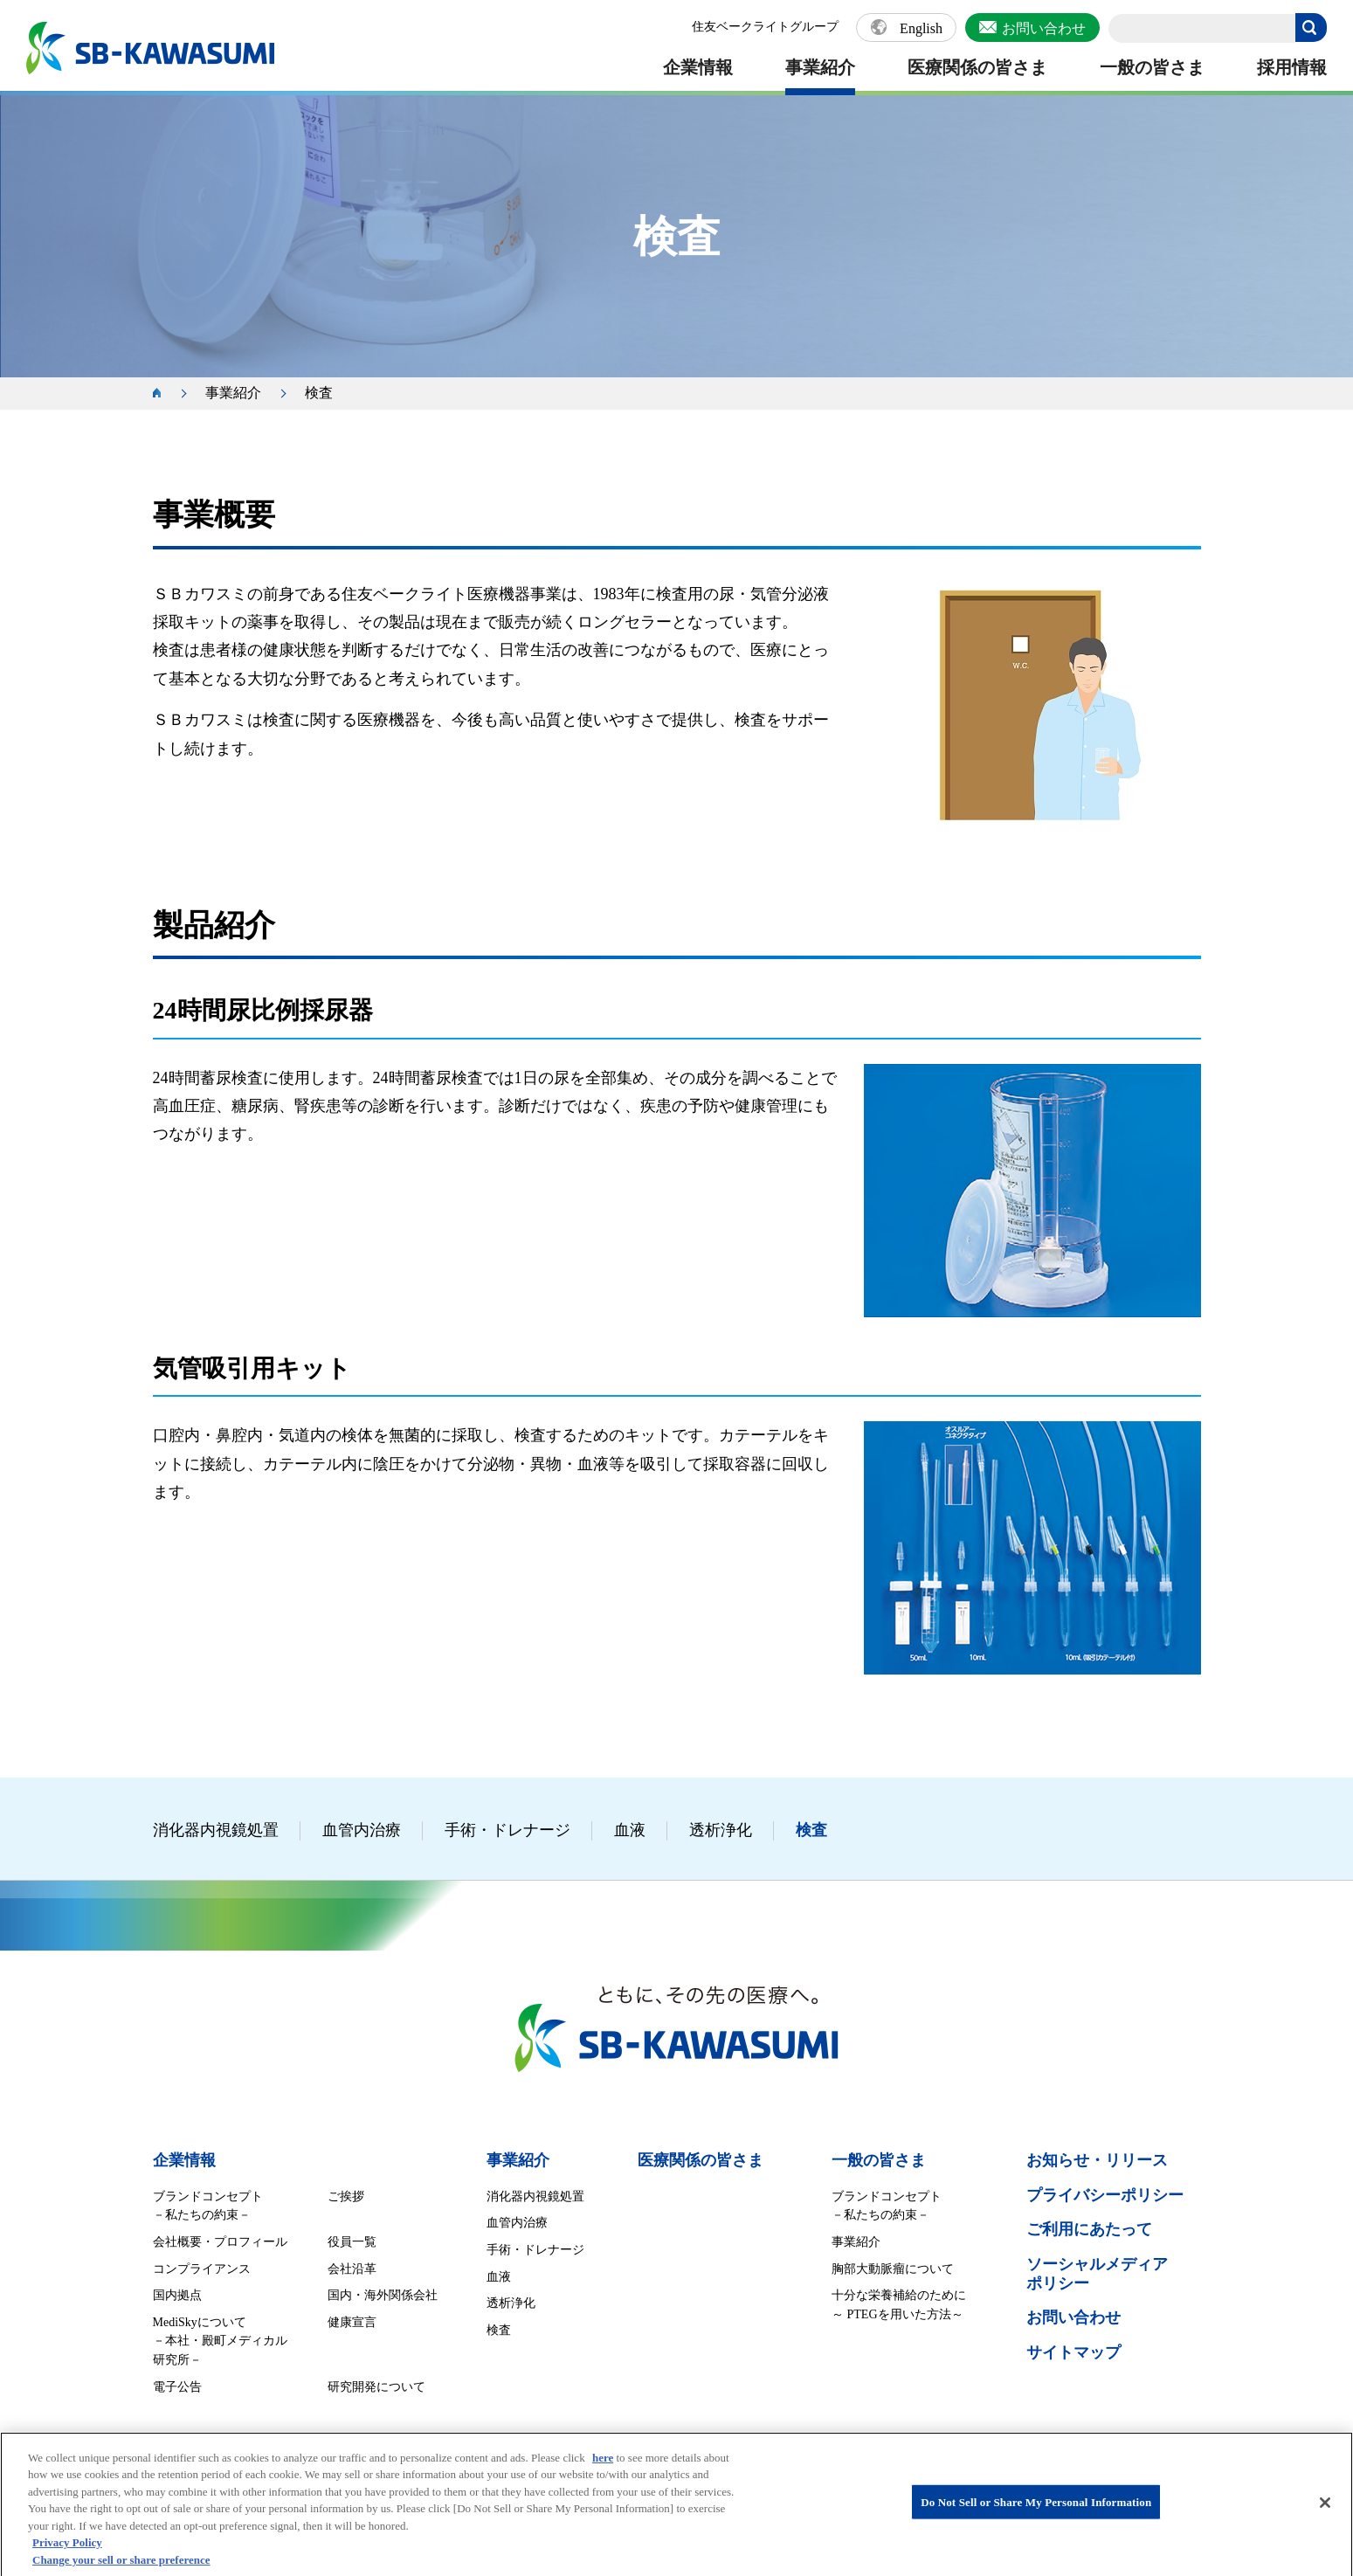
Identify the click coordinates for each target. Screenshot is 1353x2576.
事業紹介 (820, 67)
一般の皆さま (1152, 67)
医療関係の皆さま (977, 67)
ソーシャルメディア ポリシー (1097, 2273)
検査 (811, 1830)
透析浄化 (720, 1830)
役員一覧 (352, 2241)
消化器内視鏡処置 (216, 1830)
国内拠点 (177, 2295)
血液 (629, 1830)
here (602, 2473)
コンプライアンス (202, 2269)
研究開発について (376, 2386)
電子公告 (177, 2386)
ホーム (166, 393)
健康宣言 (352, 2322)
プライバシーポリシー (1105, 2195)
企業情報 (698, 67)
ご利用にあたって (1089, 2229)
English (921, 29)
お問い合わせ (1044, 28)
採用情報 (1292, 67)
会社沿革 (352, 2269)
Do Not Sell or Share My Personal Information (1036, 2517)
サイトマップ (1073, 2352)
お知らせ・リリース (1097, 2160)
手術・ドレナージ (507, 1830)
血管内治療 (361, 1830)
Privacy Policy (67, 2559)
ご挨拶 (346, 2196)
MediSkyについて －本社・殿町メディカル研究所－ (220, 2341)
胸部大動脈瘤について (893, 2269)
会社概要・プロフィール (220, 2241)
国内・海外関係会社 (383, 2295)
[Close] (1325, 2518)
